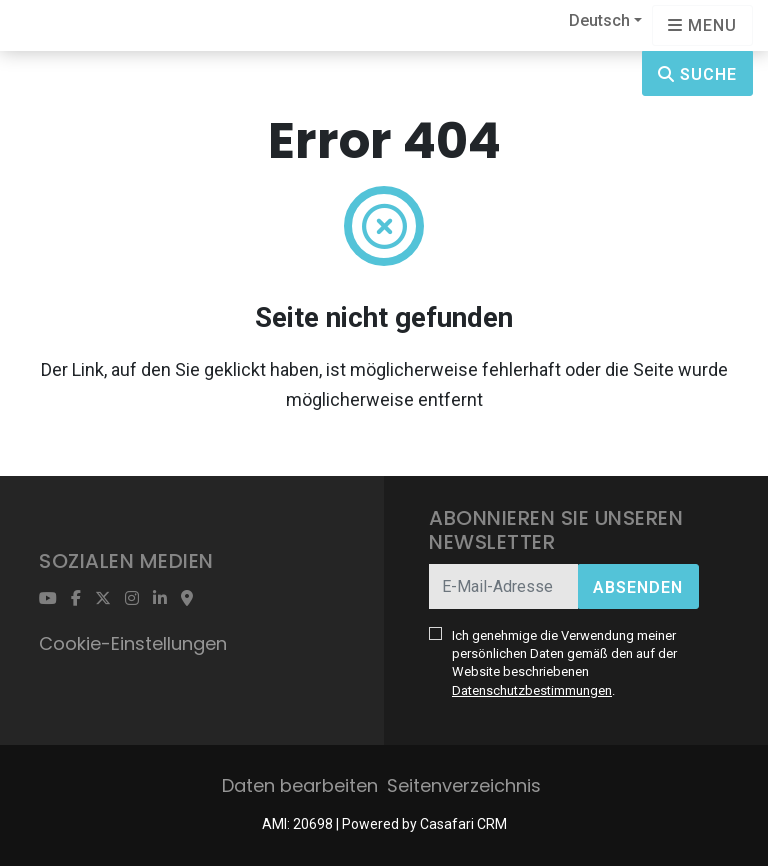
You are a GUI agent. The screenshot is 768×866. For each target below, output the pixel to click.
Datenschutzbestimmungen (532, 690)
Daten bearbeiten (300, 785)
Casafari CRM (463, 824)
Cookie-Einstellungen (133, 643)
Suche (697, 74)
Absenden (638, 587)
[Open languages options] (702, 25)
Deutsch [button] (599, 20)
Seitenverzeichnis (464, 785)
